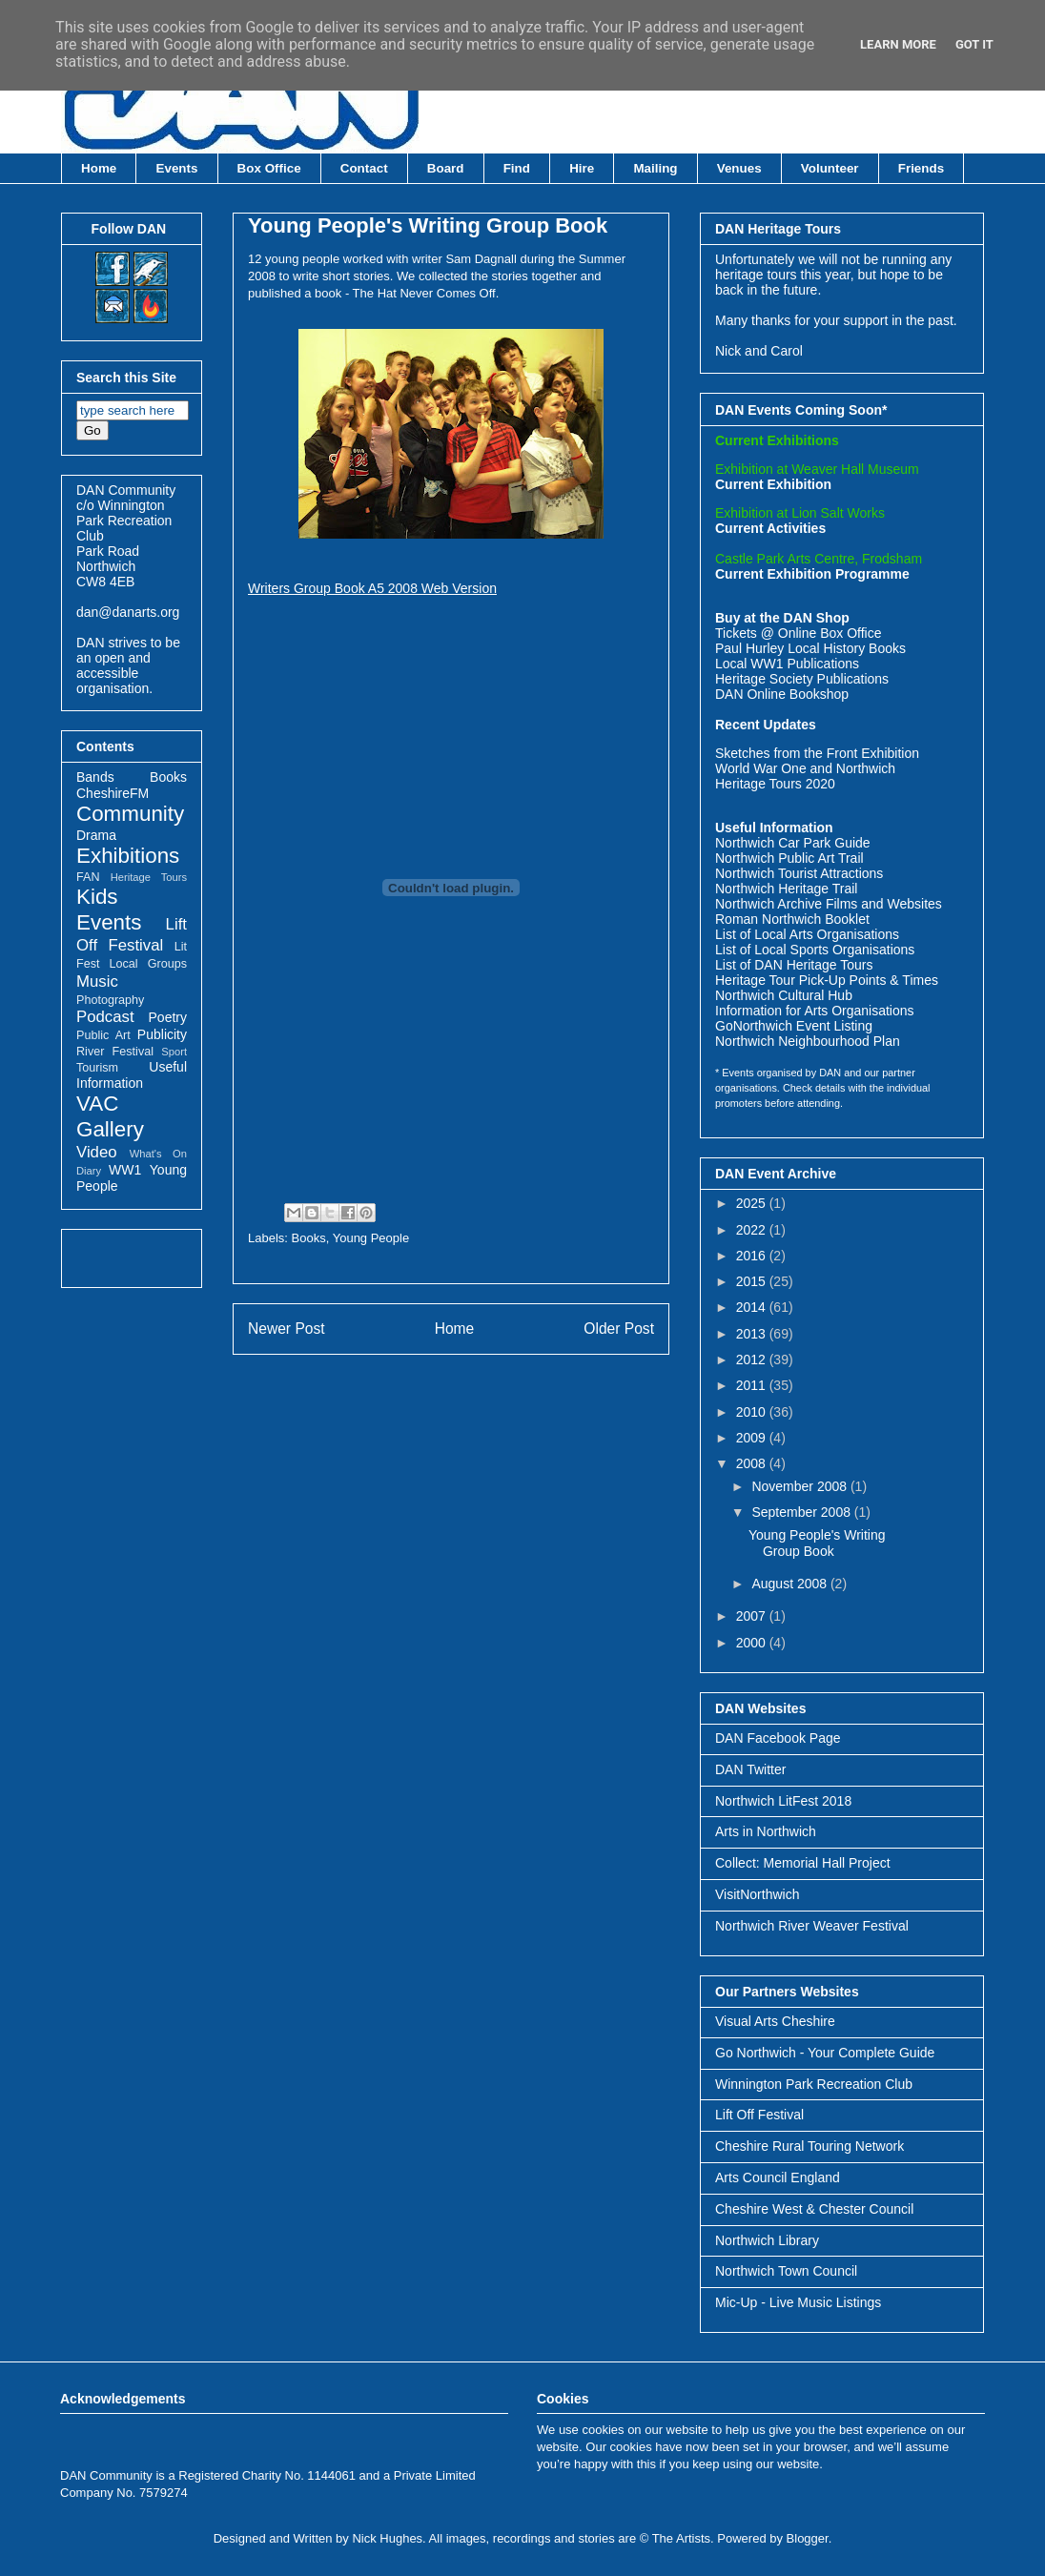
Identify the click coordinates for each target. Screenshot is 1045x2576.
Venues (739, 168)
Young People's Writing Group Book (427, 225)
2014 (752, 1307)
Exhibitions (127, 856)
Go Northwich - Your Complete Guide (824, 2052)
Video (96, 1152)
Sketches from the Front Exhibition (817, 753)
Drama (96, 835)
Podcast (105, 1017)
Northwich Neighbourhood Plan (807, 1041)
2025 (752, 1203)
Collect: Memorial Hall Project (803, 1863)
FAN (88, 877)
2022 (752, 1229)
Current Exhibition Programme (812, 574)
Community (130, 814)
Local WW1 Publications (787, 663)
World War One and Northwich (805, 768)
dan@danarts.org (127, 612)
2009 (752, 1437)
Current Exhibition (773, 484)
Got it (974, 44)
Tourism (97, 1067)
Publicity (162, 1034)
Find (516, 168)
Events (177, 168)
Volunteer (830, 168)
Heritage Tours (149, 877)
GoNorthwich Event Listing (793, 1025)
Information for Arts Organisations (814, 1010)
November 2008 (800, 1486)
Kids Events (108, 909)
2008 (752, 1463)
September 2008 (802, 1512)
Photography (110, 1000)
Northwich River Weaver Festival (812, 1925)
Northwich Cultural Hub (783, 995)
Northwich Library (767, 2240)
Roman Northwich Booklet (792, 919)
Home (98, 168)
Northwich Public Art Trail (789, 858)
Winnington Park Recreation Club (813, 2084)
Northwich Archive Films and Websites (828, 903)
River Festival (115, 1051)
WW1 (125, 1169)
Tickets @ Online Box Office (798, 633)
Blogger (808, 2538)
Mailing (655, 168)
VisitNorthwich (757, 1894)
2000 (752, 1642)
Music (97, 981)
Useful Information (131, 1075)
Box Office (269, 168)
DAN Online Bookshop (782, 694)
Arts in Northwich (765, 1831)
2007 (752, 1616)
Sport (174, 1051)
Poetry (168, 1017)
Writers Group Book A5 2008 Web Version (372, 588)
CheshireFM (112, 793)
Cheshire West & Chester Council (814, 2209)
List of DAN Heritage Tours (793, 964)
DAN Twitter (750, 1769)
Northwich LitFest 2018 (783, 1801)
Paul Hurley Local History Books (810, 648)
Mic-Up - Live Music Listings (798, 2302)
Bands (95, 777)
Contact (364, 168)
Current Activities (770, 528)
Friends (921, 168)
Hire (581, 168)
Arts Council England (777, 2177)
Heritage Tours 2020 (775, 783)
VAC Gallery (110, 1116)
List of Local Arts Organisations (807, 934)
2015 (752, 1281)
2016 (752, 1255)
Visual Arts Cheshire (775, 2021)
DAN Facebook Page (778, 1738)
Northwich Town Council (786, 2271)
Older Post (619, 1328)
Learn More (898, 44)
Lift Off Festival (759, 2114)
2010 (752, 1412)
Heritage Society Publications (802, 678)
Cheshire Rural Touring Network (809, 2146)
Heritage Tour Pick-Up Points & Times (826, 980)
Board (445, 168)
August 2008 (790, 1583)
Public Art (103, 1035)
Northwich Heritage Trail (786, 888)
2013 (752, 1333)
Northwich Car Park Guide (793, 842)
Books (309, 1238)
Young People (371, 1238)
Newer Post (286, 1328)
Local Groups (148, 964)
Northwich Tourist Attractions (799, 873)
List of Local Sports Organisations (814, 949)
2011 (752, 1385)
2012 (752, 1359)
